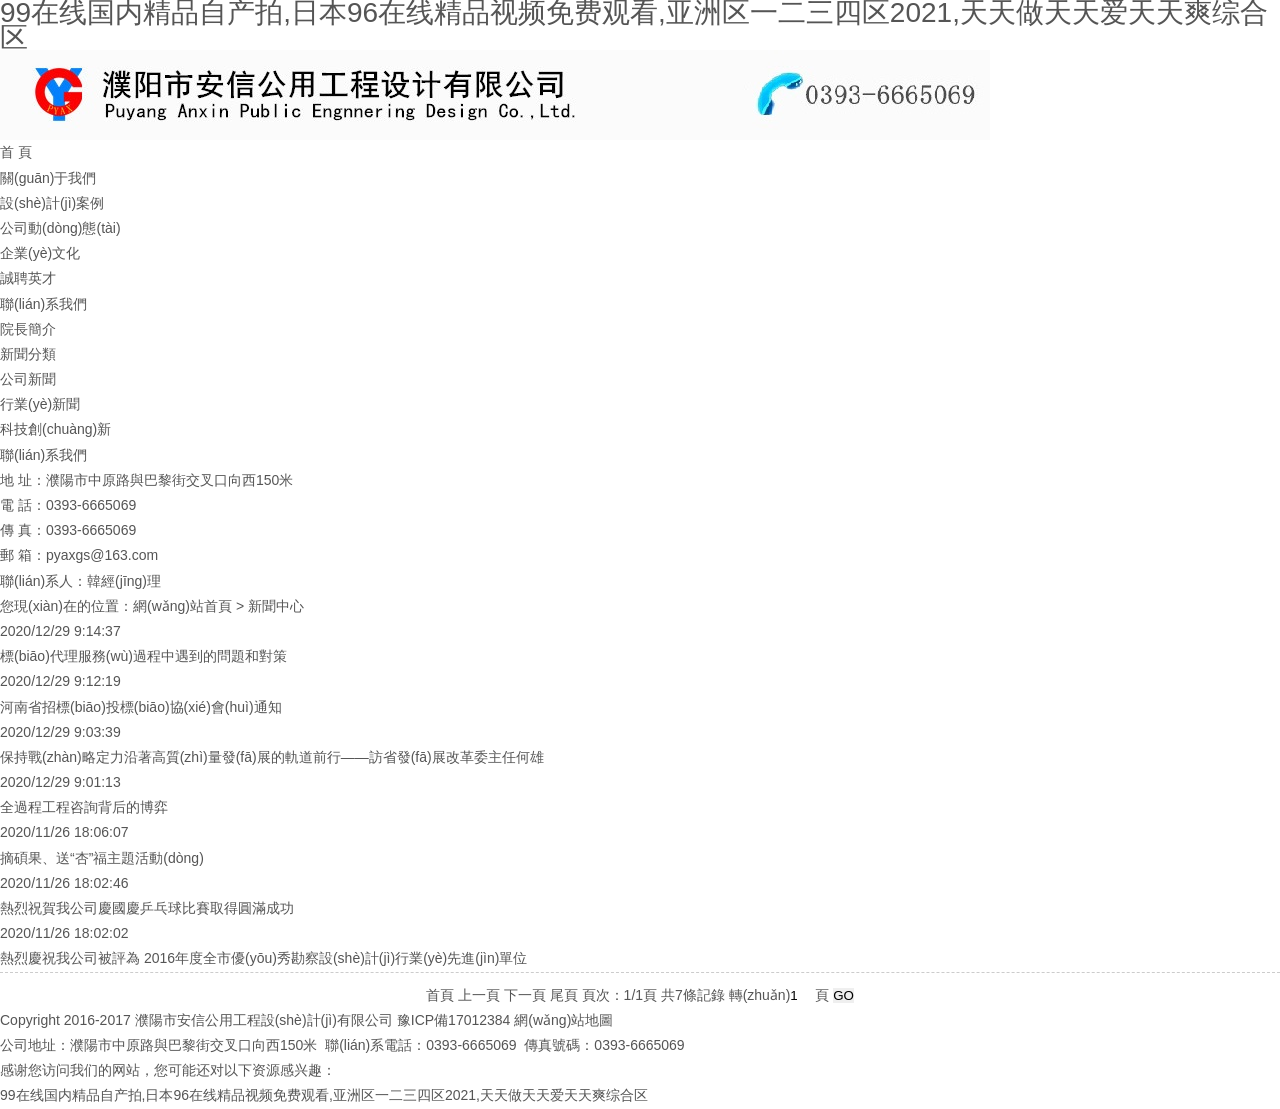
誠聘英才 (28, 278)
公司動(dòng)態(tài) (60, 228)
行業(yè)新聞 (40, 404)
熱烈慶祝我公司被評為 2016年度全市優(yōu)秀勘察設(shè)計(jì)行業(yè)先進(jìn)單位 (263, 958)
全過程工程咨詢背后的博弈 (84, 807)
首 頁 (16, 152)
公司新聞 (28, 379)
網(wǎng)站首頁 (182, 606)
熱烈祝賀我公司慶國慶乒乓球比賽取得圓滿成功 (147, 908)
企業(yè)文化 (40, 253)
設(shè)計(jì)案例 (52, 203)
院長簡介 (28, 329)
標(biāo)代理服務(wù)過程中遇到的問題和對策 (143, 656)
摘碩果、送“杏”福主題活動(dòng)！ (102, 858)
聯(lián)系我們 (43, 304)
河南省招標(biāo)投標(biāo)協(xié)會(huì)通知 (141, 707)
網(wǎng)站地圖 (563, 1020)
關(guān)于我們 (48, 178)
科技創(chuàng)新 (55, 429)
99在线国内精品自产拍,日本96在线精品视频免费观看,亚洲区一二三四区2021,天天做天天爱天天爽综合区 (324, 1095)
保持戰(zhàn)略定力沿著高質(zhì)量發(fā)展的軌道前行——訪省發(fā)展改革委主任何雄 (272, 757)
